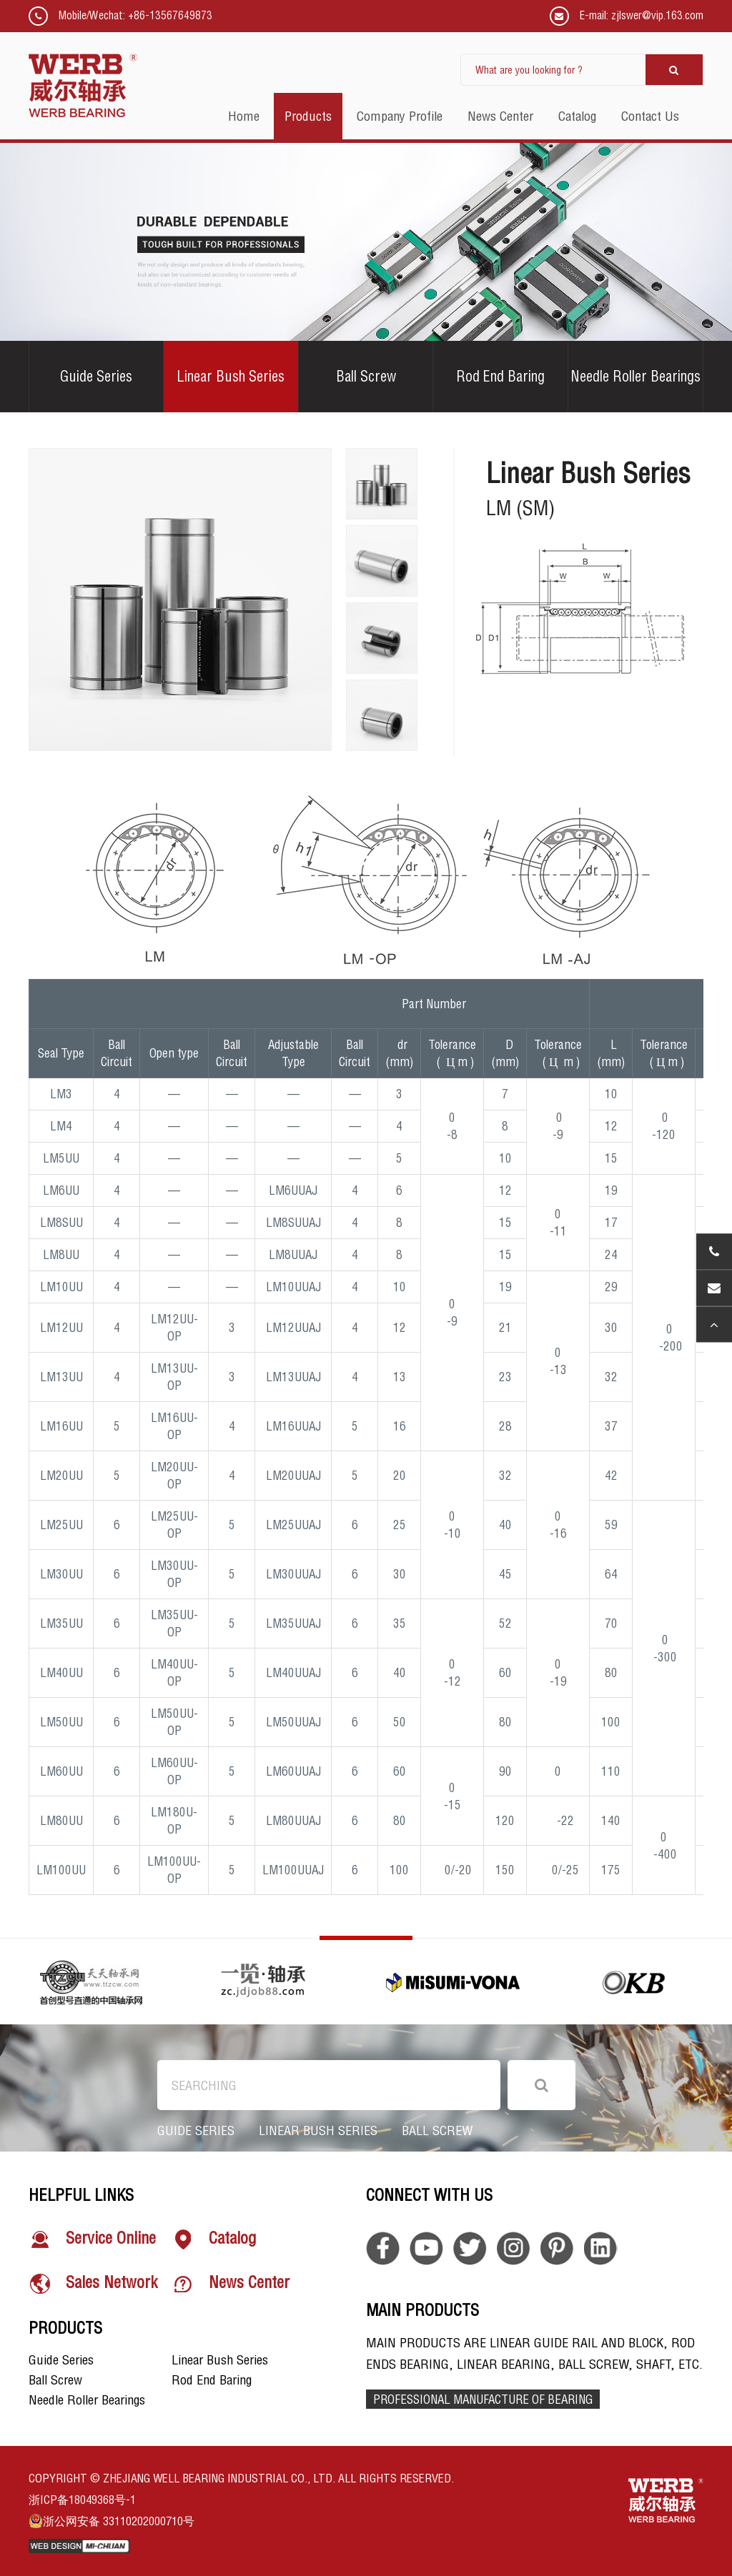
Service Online (92, 2239)
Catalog (214, 2239)
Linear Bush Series (231, 376)
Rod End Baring (500, 376)
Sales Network (93, 2283)
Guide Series (96, 376)
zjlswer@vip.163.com (657, 15)
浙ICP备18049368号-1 (82, 2499)
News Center (231, 2283)
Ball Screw (366, 376)
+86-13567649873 (170, 15)
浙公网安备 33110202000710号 (111, 2521)
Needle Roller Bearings (635, 376)
